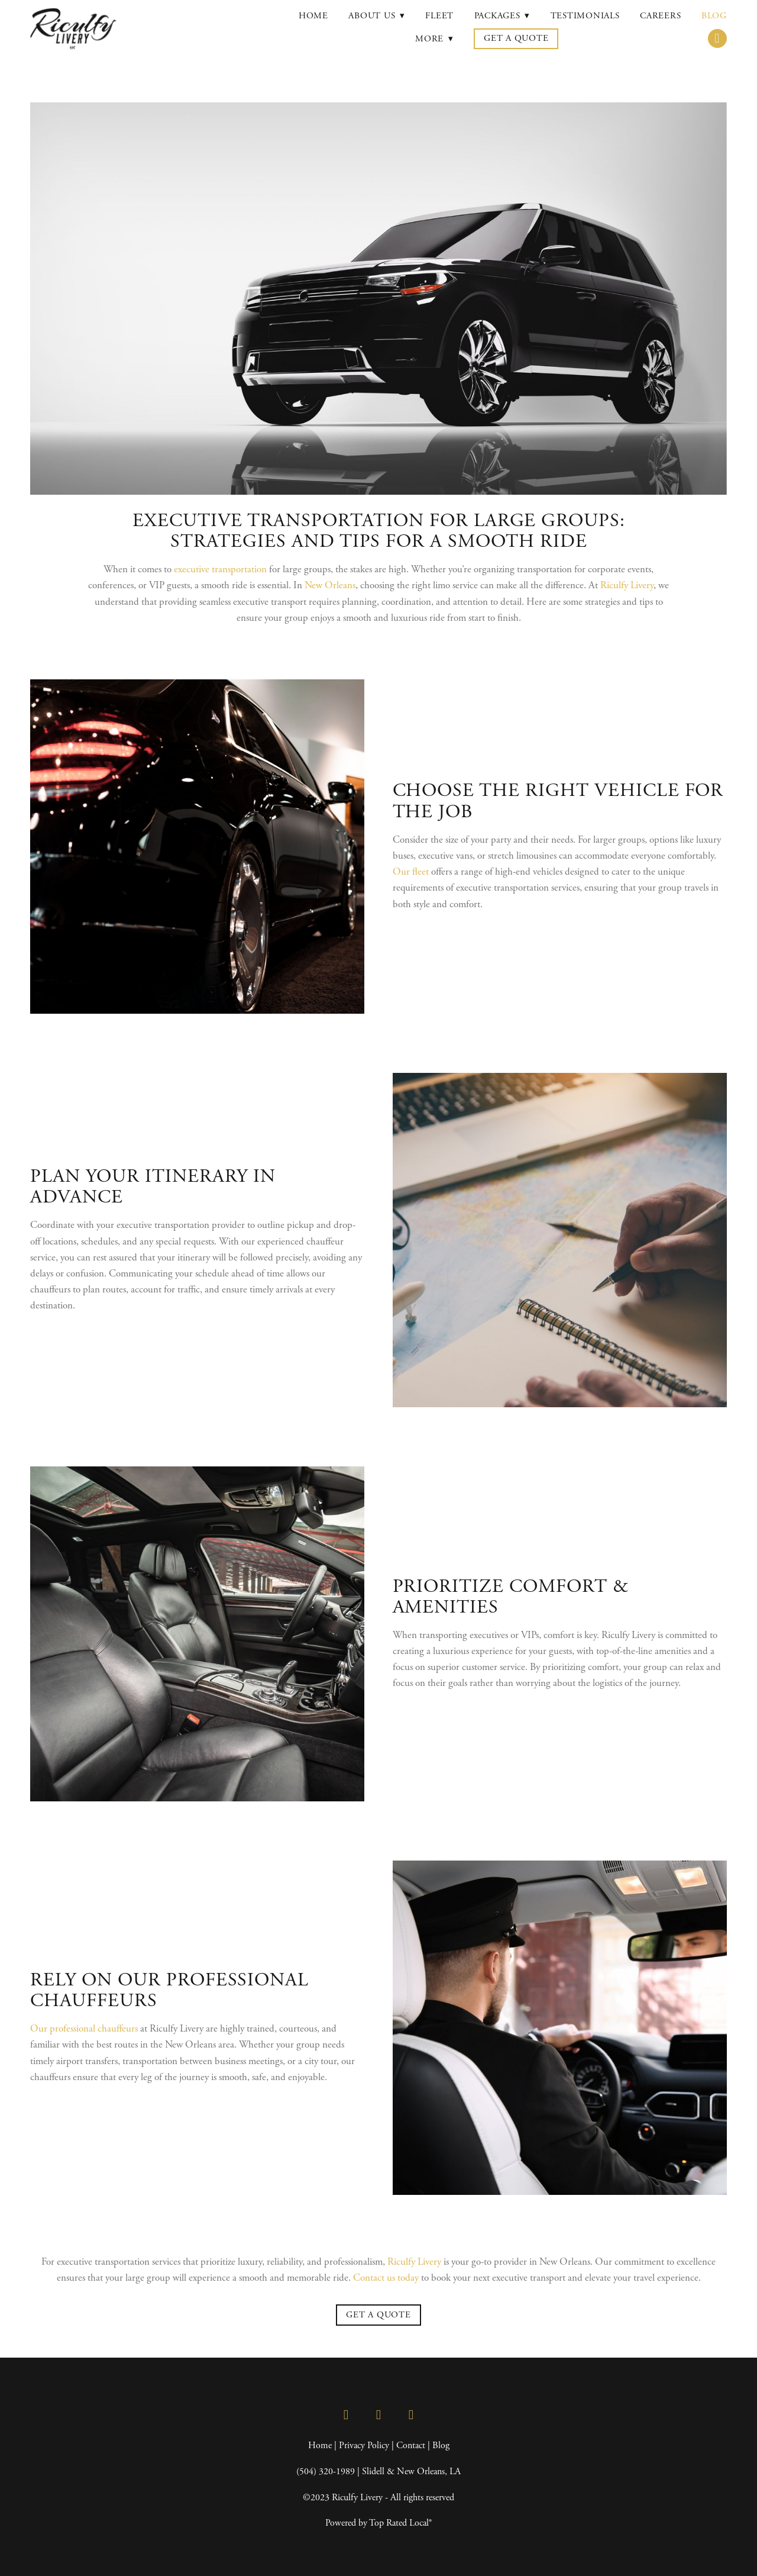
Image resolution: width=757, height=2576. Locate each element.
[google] (411, 2415)
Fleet (439, 15)
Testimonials (585, 15)
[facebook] (346, 2415)
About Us (376, 15)
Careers (660, 15)
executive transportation (220, 569)
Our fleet (411, 871)
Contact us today (386, 2277)
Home (313, 15)
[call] (717, 38)
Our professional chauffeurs (84, 2028)
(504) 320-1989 (325, 2471)
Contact (410, 2445)
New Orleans (330, 585)
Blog (714, 15)
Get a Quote (516, 38)
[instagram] (378, 2415)
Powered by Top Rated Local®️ (378, 2523)
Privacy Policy (364, 2445)
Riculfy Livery (627, 585)
